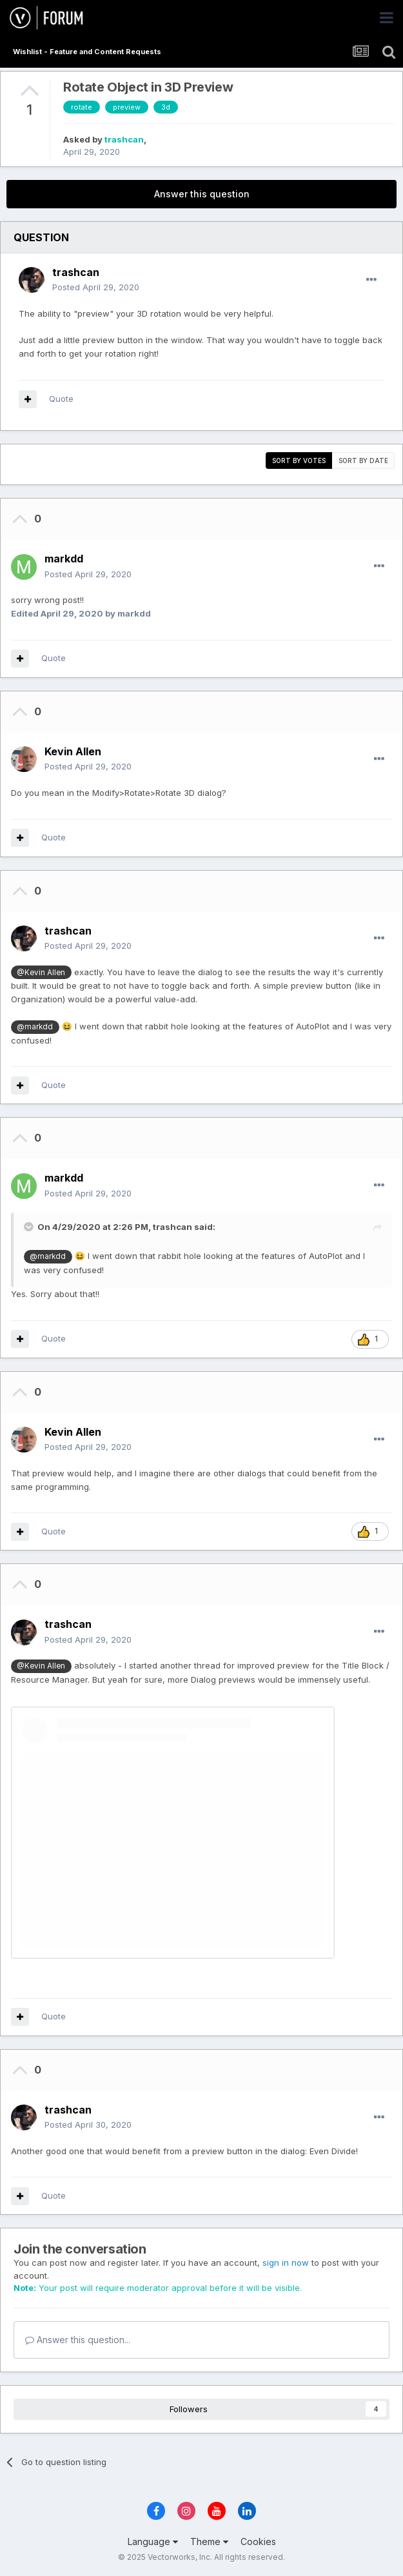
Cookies (258, 2541)
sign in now (285, 2262)
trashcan (124, 139)
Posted (95, 287)
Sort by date (363, 460)
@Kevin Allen (41, 972)
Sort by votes (299, 460)
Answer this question (202, 193)
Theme (209, 2541)
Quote (61, 398)
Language (153, 2541)
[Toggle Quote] (29, 1227)
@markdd (35, 1026)
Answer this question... (77, 2339)
